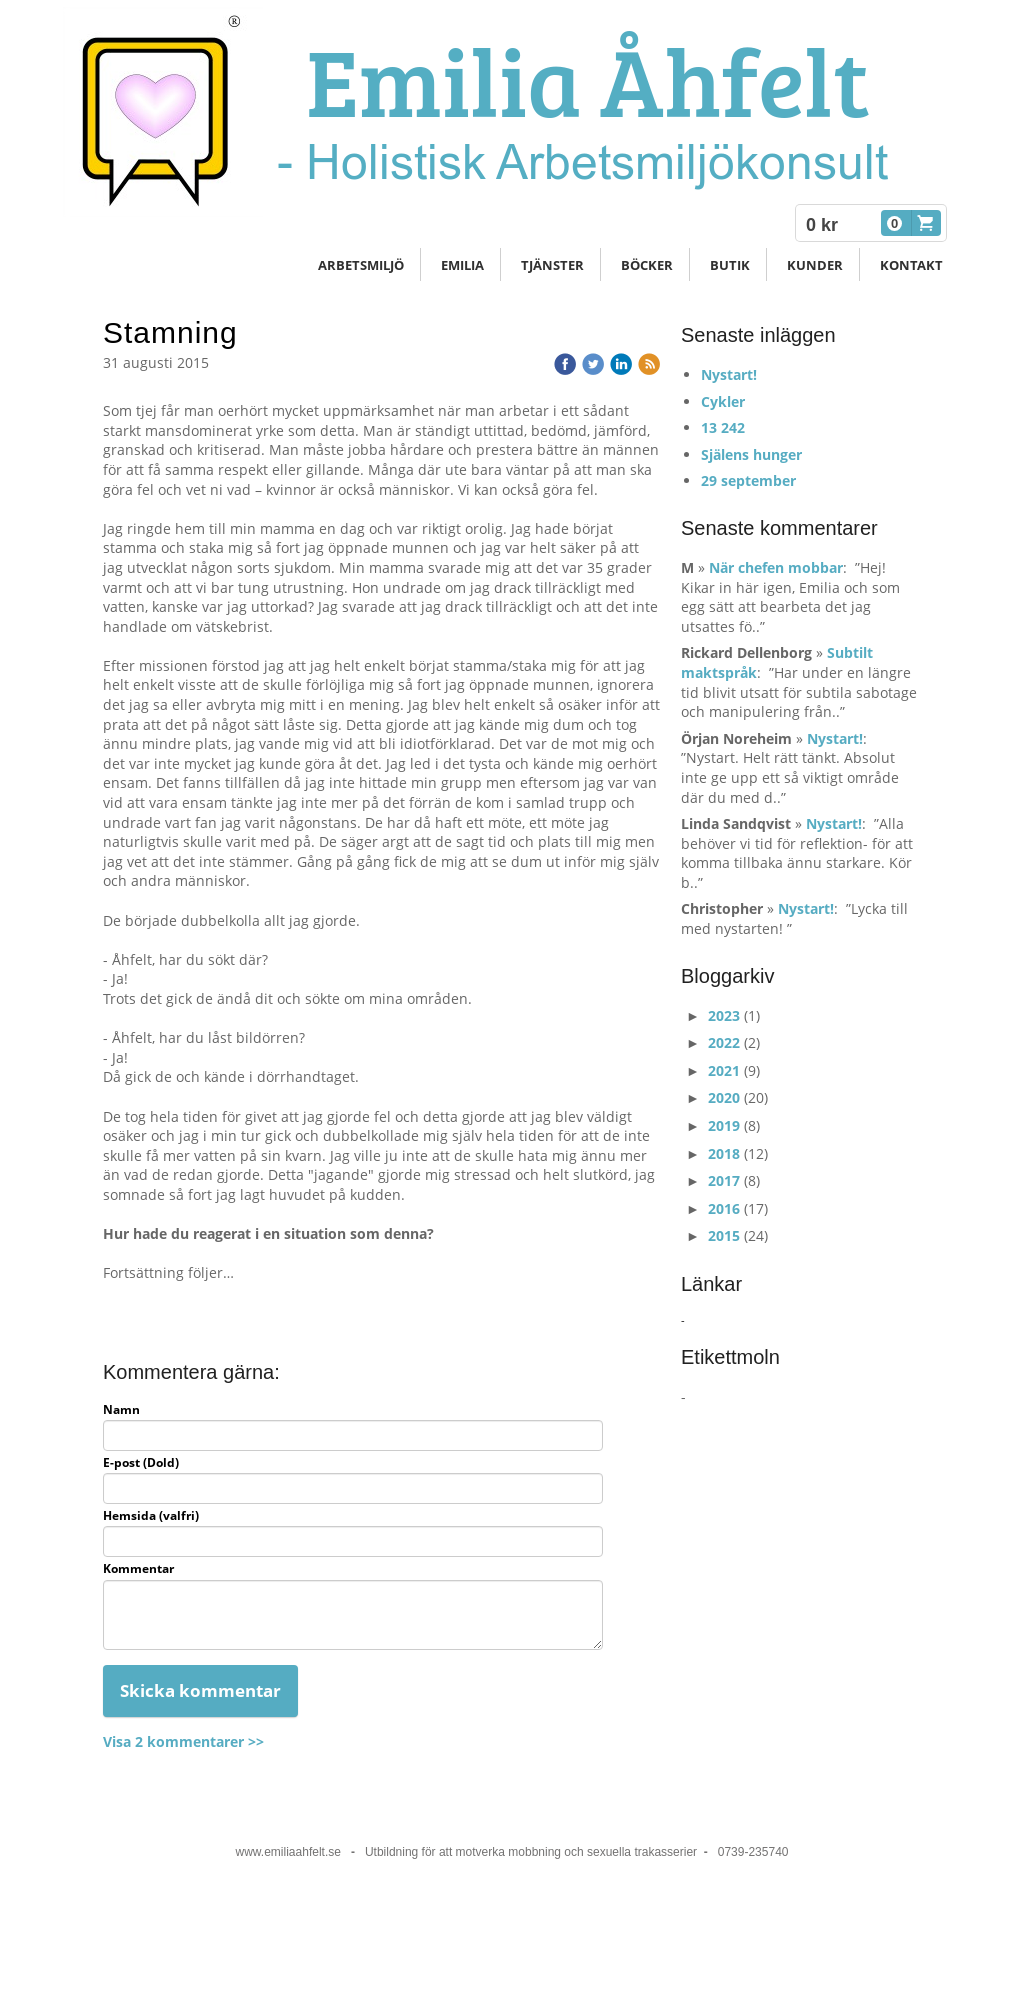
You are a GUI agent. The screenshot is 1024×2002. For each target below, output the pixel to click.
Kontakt (911, 265)
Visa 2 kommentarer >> (183, 1741)
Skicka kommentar (200, 1690)
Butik (730, 265)
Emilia (462, 265)
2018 (724, 1153)
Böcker (647, 265)
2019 (724, 1125)
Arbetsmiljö (361, 265)
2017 (724, 1180)
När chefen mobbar (776, 567)
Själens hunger (751, 454)
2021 (724, 1070)
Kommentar (138, 1569)
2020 (724, 1097)
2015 (724, 1235)
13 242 (723, 427)
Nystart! (729, 374)
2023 (724, 1015)
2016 (724, 1208)
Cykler (723, 401)
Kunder (815, 265)
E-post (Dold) (141, 1463)
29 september (748, 480)
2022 (724, 1042)
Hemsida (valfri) (151, 1516)
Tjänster (552, 265)
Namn (121, 1410)
